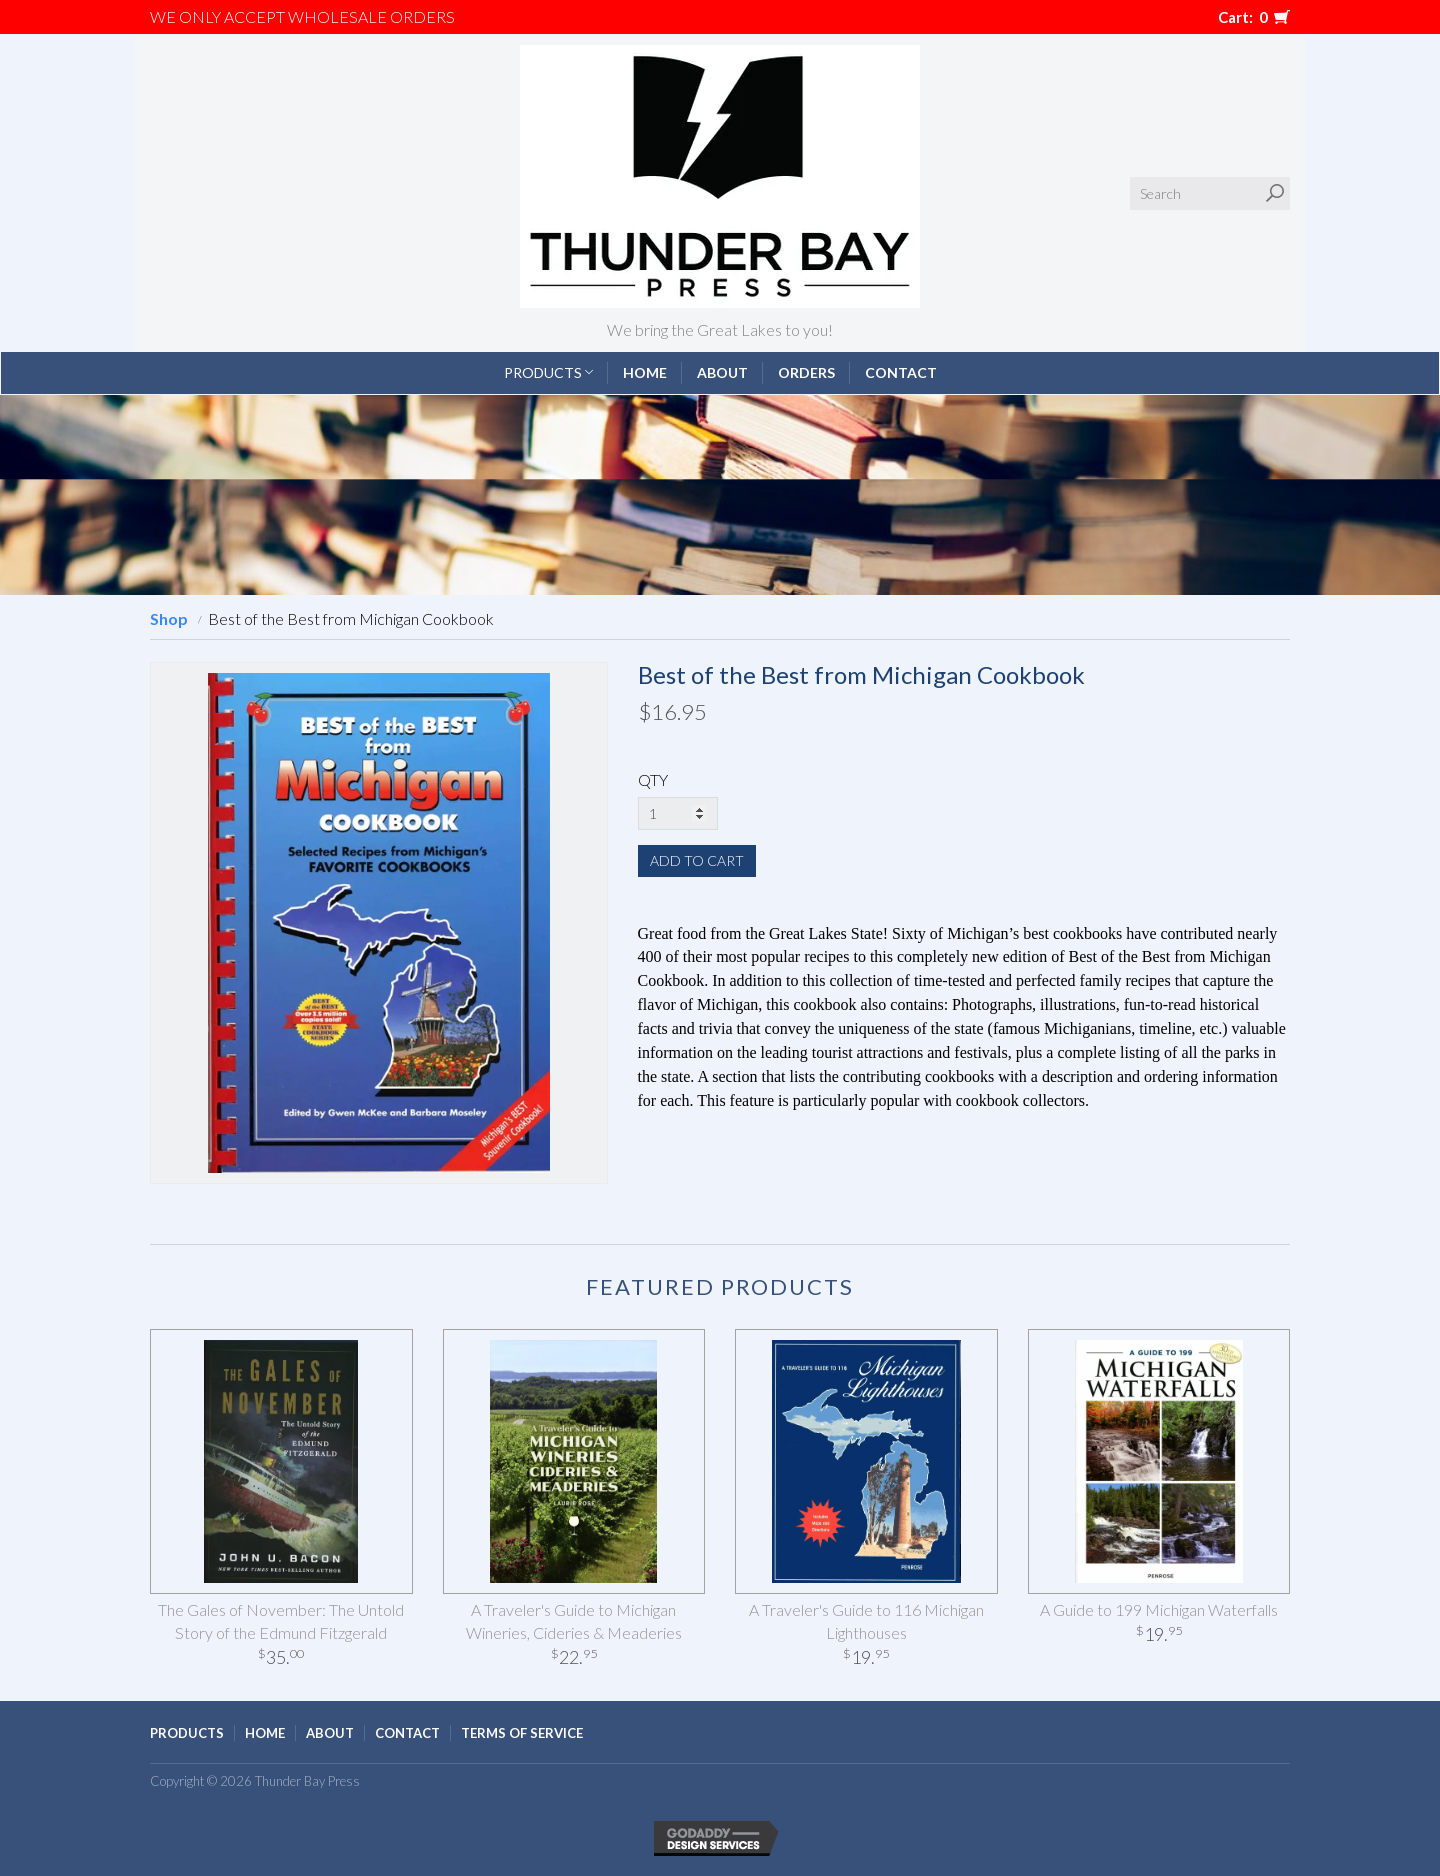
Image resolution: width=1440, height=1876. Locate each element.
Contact (901, 372)
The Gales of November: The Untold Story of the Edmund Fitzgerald (281, 1621)
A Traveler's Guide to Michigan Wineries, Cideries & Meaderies (574, 1621)
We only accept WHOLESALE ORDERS (302, 16)
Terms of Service (522, 1733)
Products (548, 372)
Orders (806, 372)
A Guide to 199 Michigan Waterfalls (1159, 1609)
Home (645, 372)
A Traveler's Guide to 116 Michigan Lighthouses (866, 1621)
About (722, 372)
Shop (169, 618)
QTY (653, 779)
